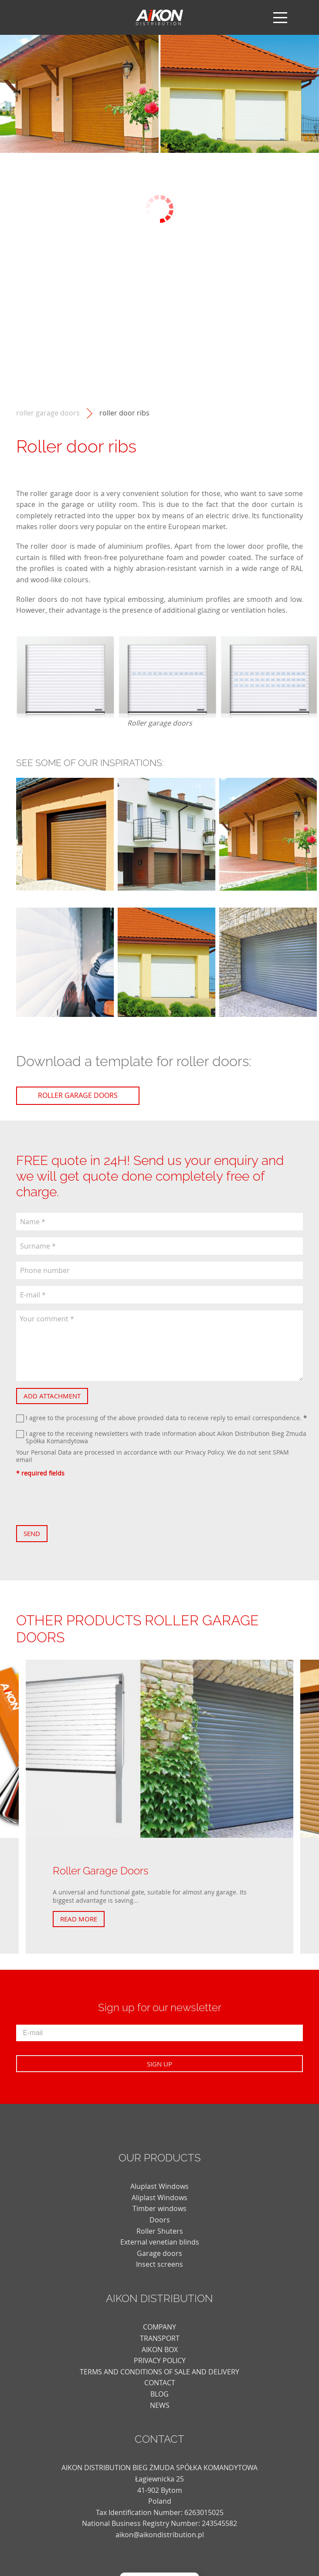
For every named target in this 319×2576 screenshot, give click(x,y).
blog (159, 2394)
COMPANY (159, 2327)
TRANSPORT (160, 2338)
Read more (78, 1918)
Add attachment (52, 1395)
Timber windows (159, 2208)
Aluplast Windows (159, 2186)
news (160, 2405)
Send (32, 1533)
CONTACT (159, 2382)
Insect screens (159, 2264)
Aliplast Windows (159, 2197)
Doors (159, 2220)
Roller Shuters (159, 2231)
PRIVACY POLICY (160, 2360)
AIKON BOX (160, 2349)
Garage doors (159, 2253)
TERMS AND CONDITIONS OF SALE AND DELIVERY (159, 2372)
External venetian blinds (159, 2242)
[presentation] (82, 1501)
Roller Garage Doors (48, 413)
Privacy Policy (204, 1452)
